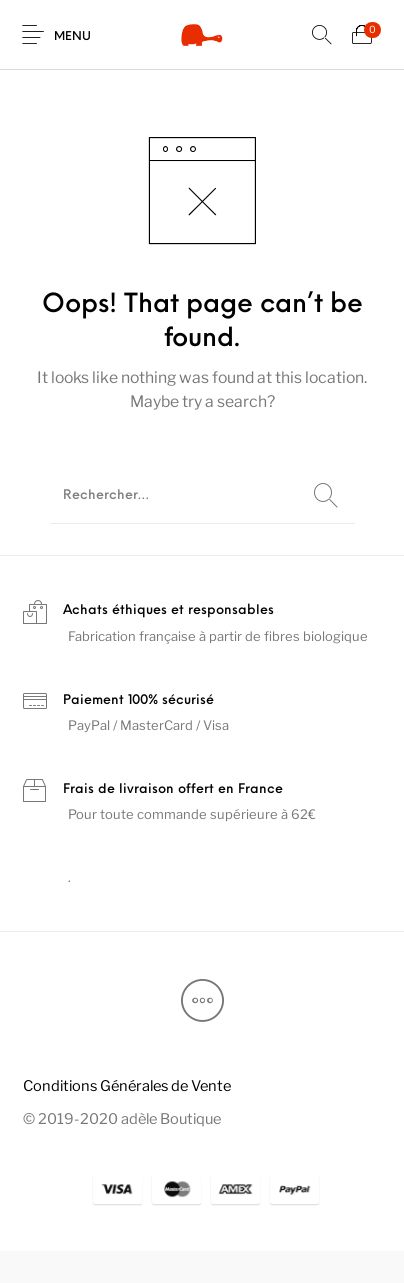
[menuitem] (126, 1085)
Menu (72, 37)
